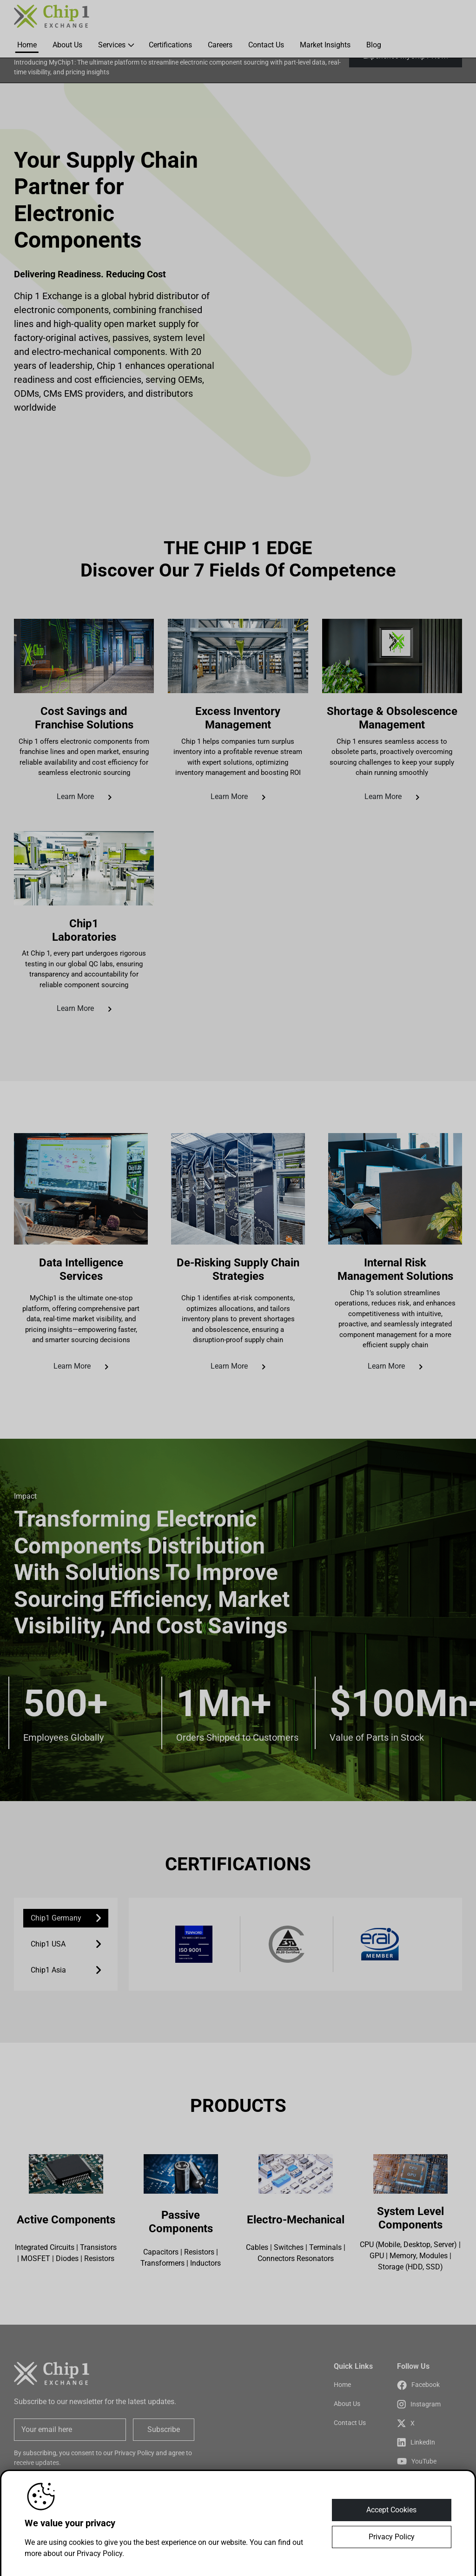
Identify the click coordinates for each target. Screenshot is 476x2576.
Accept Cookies (391, 2509)
